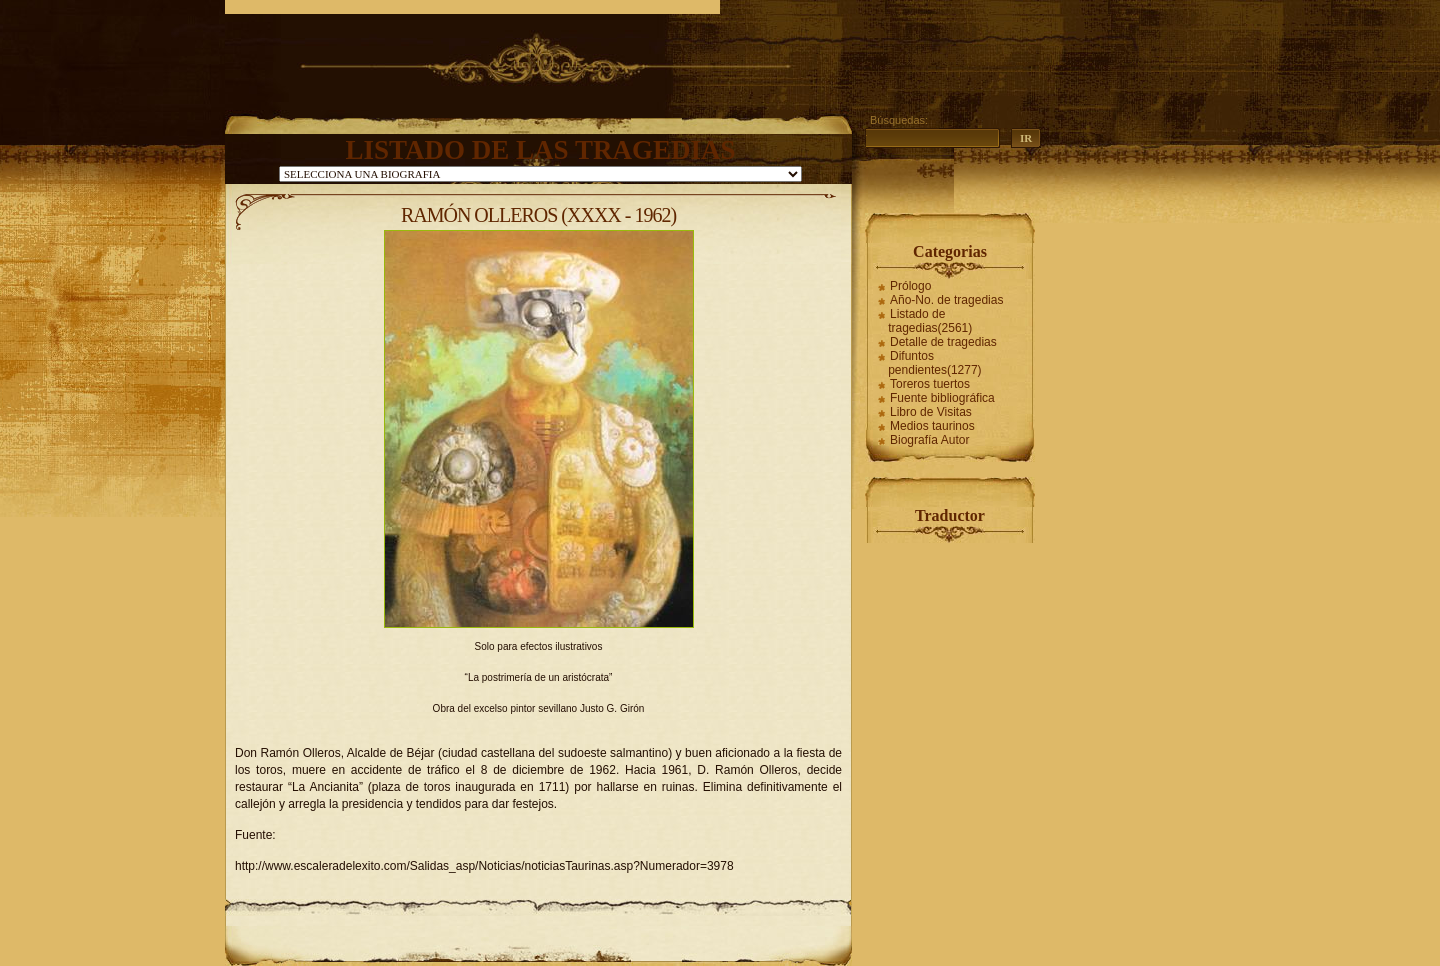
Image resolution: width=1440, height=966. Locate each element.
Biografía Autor (929, 440)
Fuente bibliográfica (942, 398)
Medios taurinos (932, 426)
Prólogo (910, 286)
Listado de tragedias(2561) (930, 321)
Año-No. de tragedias (946, 300)
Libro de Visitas (931, 412)
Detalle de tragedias (943, 342)
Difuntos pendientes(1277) (934, 363)
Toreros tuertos (930, 384)
